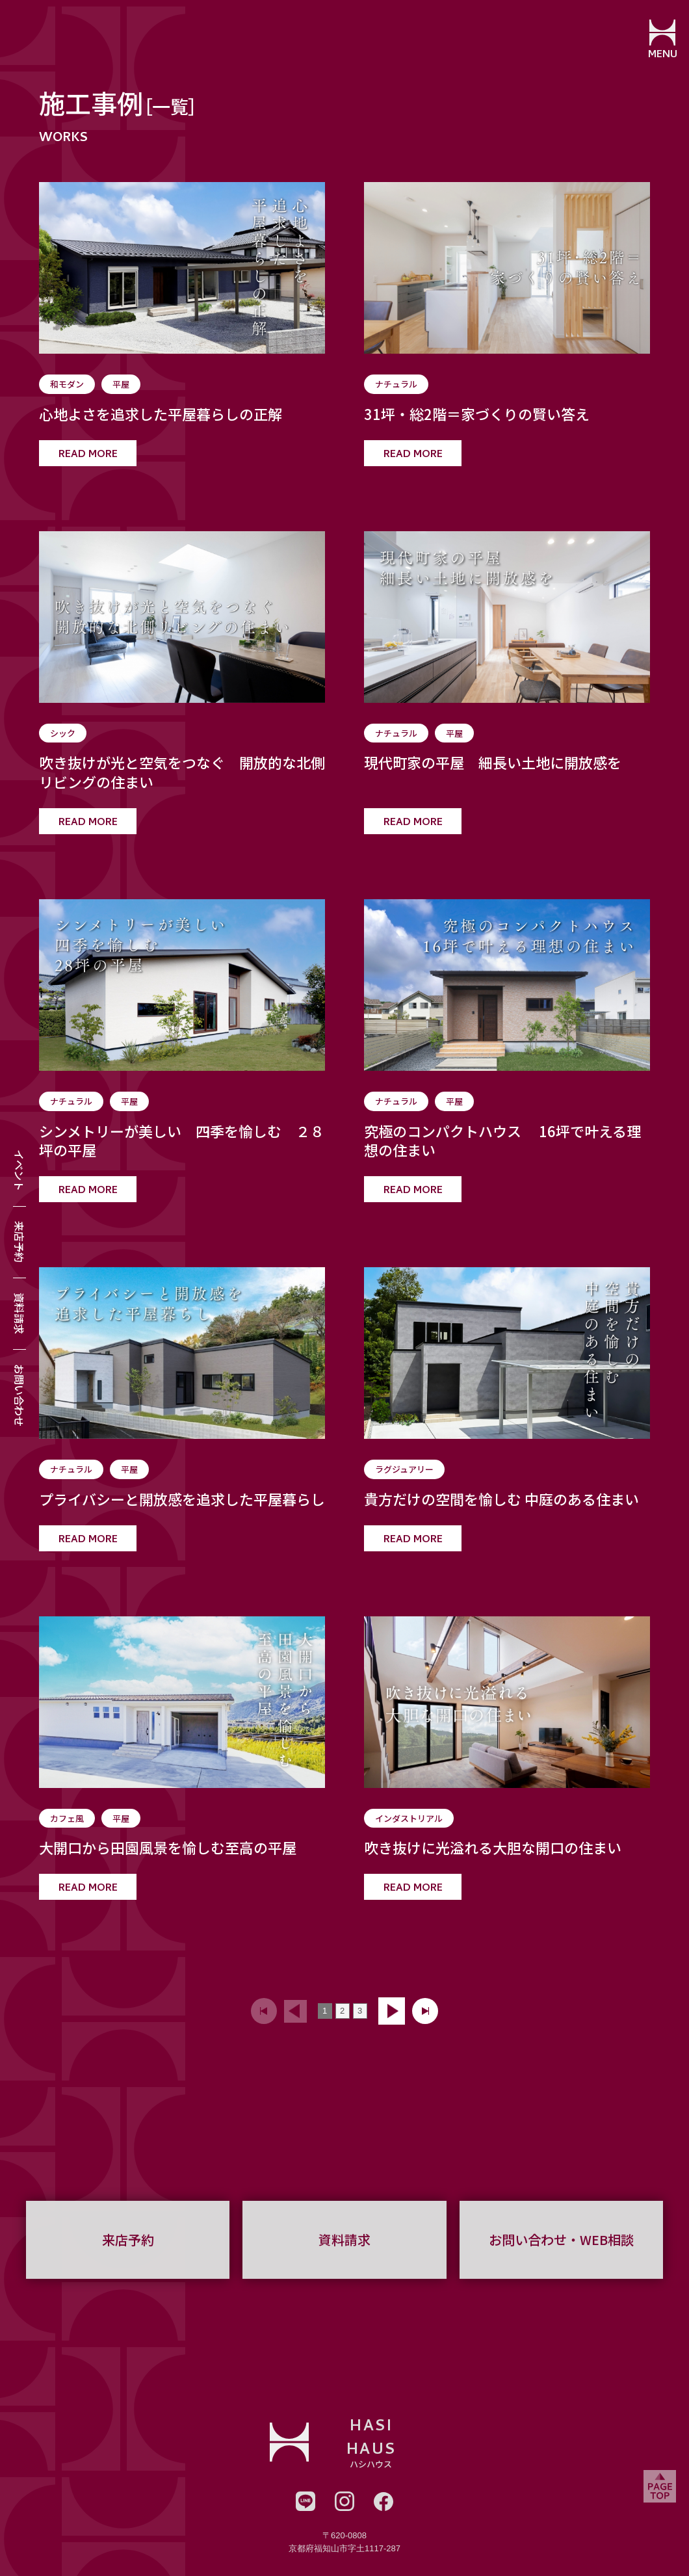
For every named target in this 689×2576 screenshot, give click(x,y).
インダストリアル (409, 1818)
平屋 (120, 384)
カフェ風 (67, 1818)
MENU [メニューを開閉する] (660, 55)
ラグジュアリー (404, 1469)
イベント (19, 1170)
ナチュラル (396, 384)
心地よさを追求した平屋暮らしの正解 (160, 414)
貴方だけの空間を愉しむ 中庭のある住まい (501, 1499)
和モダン (67, 384)
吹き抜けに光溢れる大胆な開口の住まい (492, 1848)
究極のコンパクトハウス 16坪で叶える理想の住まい (502, 1141)
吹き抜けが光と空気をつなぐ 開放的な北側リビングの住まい (182, 772)
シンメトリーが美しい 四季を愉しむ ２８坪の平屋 (181, 1141)
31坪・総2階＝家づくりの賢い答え (477, 414)
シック (62, 733)
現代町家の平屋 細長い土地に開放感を (492, 762)
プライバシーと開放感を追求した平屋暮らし (182, 1499)
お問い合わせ (19, 1395)
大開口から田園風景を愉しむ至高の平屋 (167, 1848)
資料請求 (19, 1313)
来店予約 (19, 1242)
